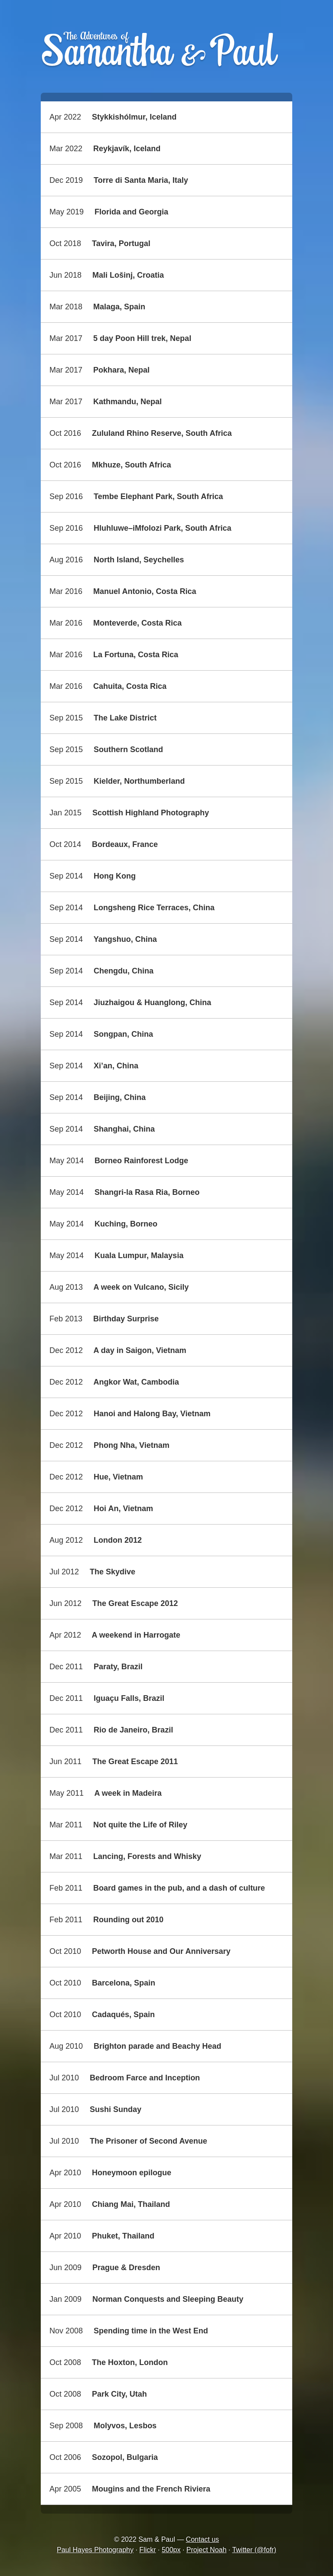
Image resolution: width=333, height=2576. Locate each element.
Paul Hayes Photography (95, 2549)
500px (171, 2549)
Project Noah (206, 2549)
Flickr (147, 2549)
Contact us (202, 2539)
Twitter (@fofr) (254, 2549)
